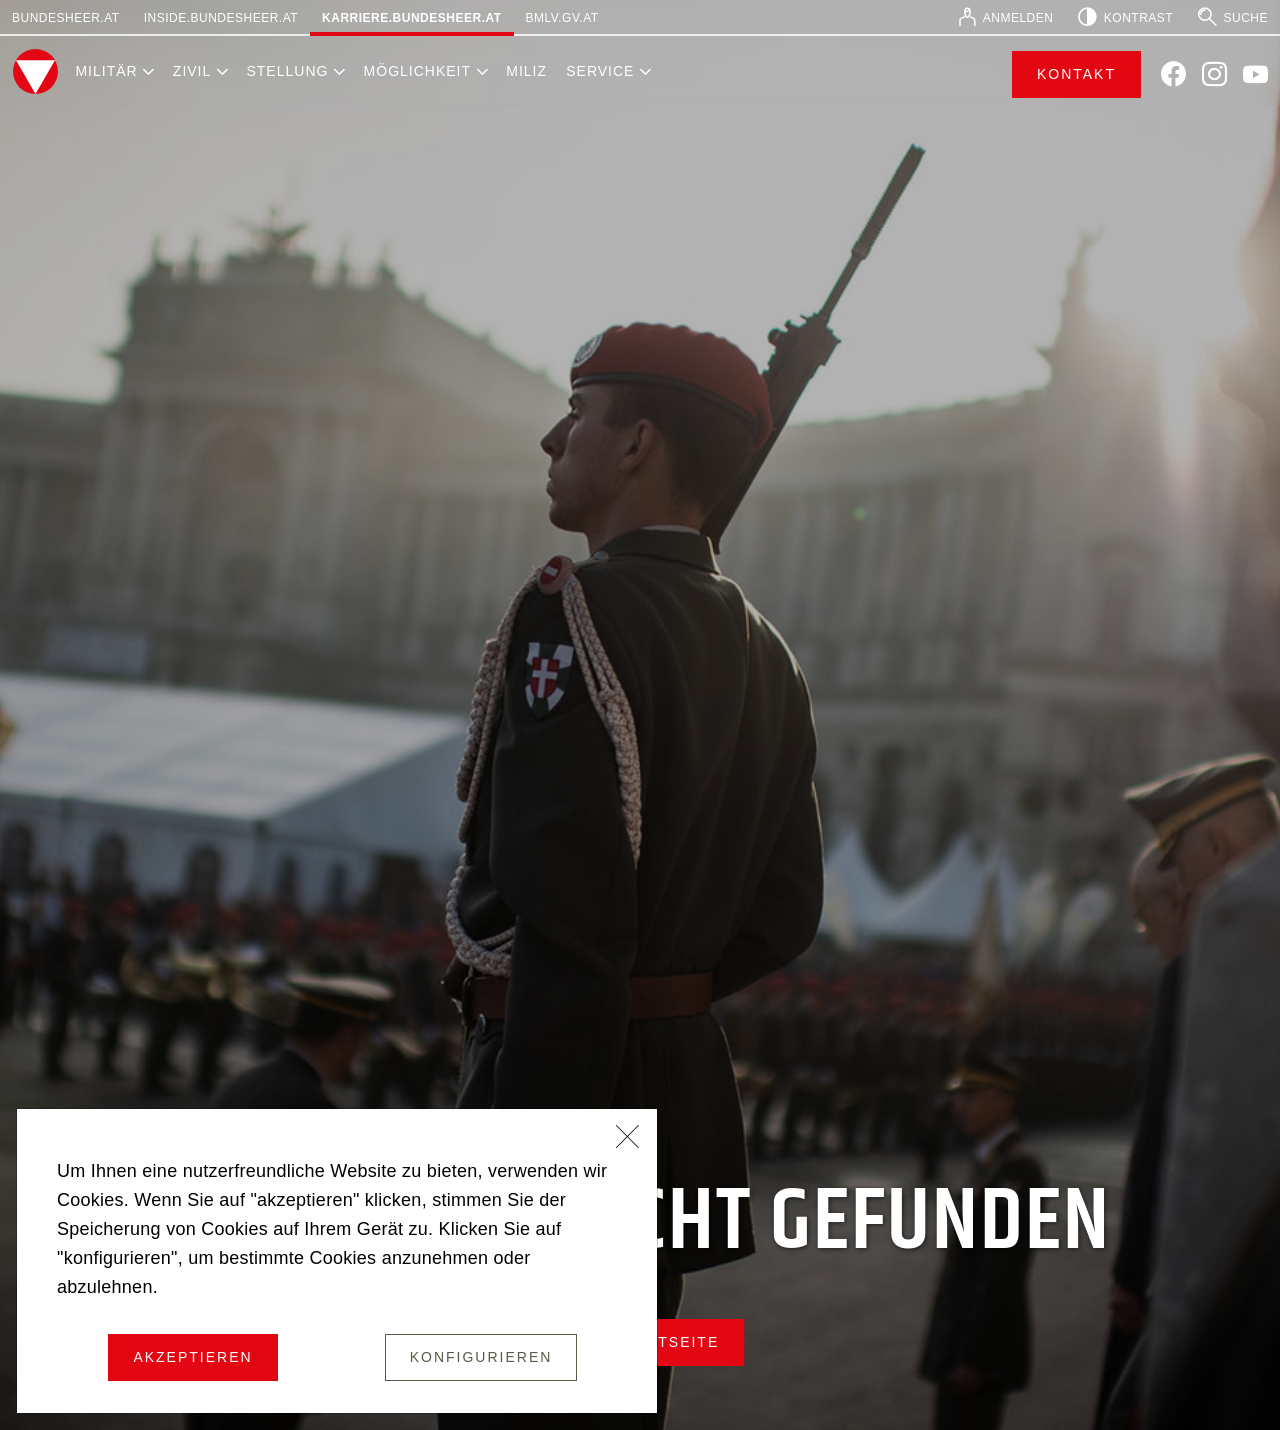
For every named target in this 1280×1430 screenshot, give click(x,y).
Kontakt (1076, 74)
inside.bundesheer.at (221, 18)
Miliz (526, 71)
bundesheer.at (66, 18)
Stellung (287, 71)
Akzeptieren (192, 1357)
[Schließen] (628, 1139)
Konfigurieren (481, 1357)
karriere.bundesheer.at (411, 18)
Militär (106, 71)
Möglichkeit (417, 71)
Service (600, 71)
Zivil (192, 71)
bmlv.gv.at (562, 18)
